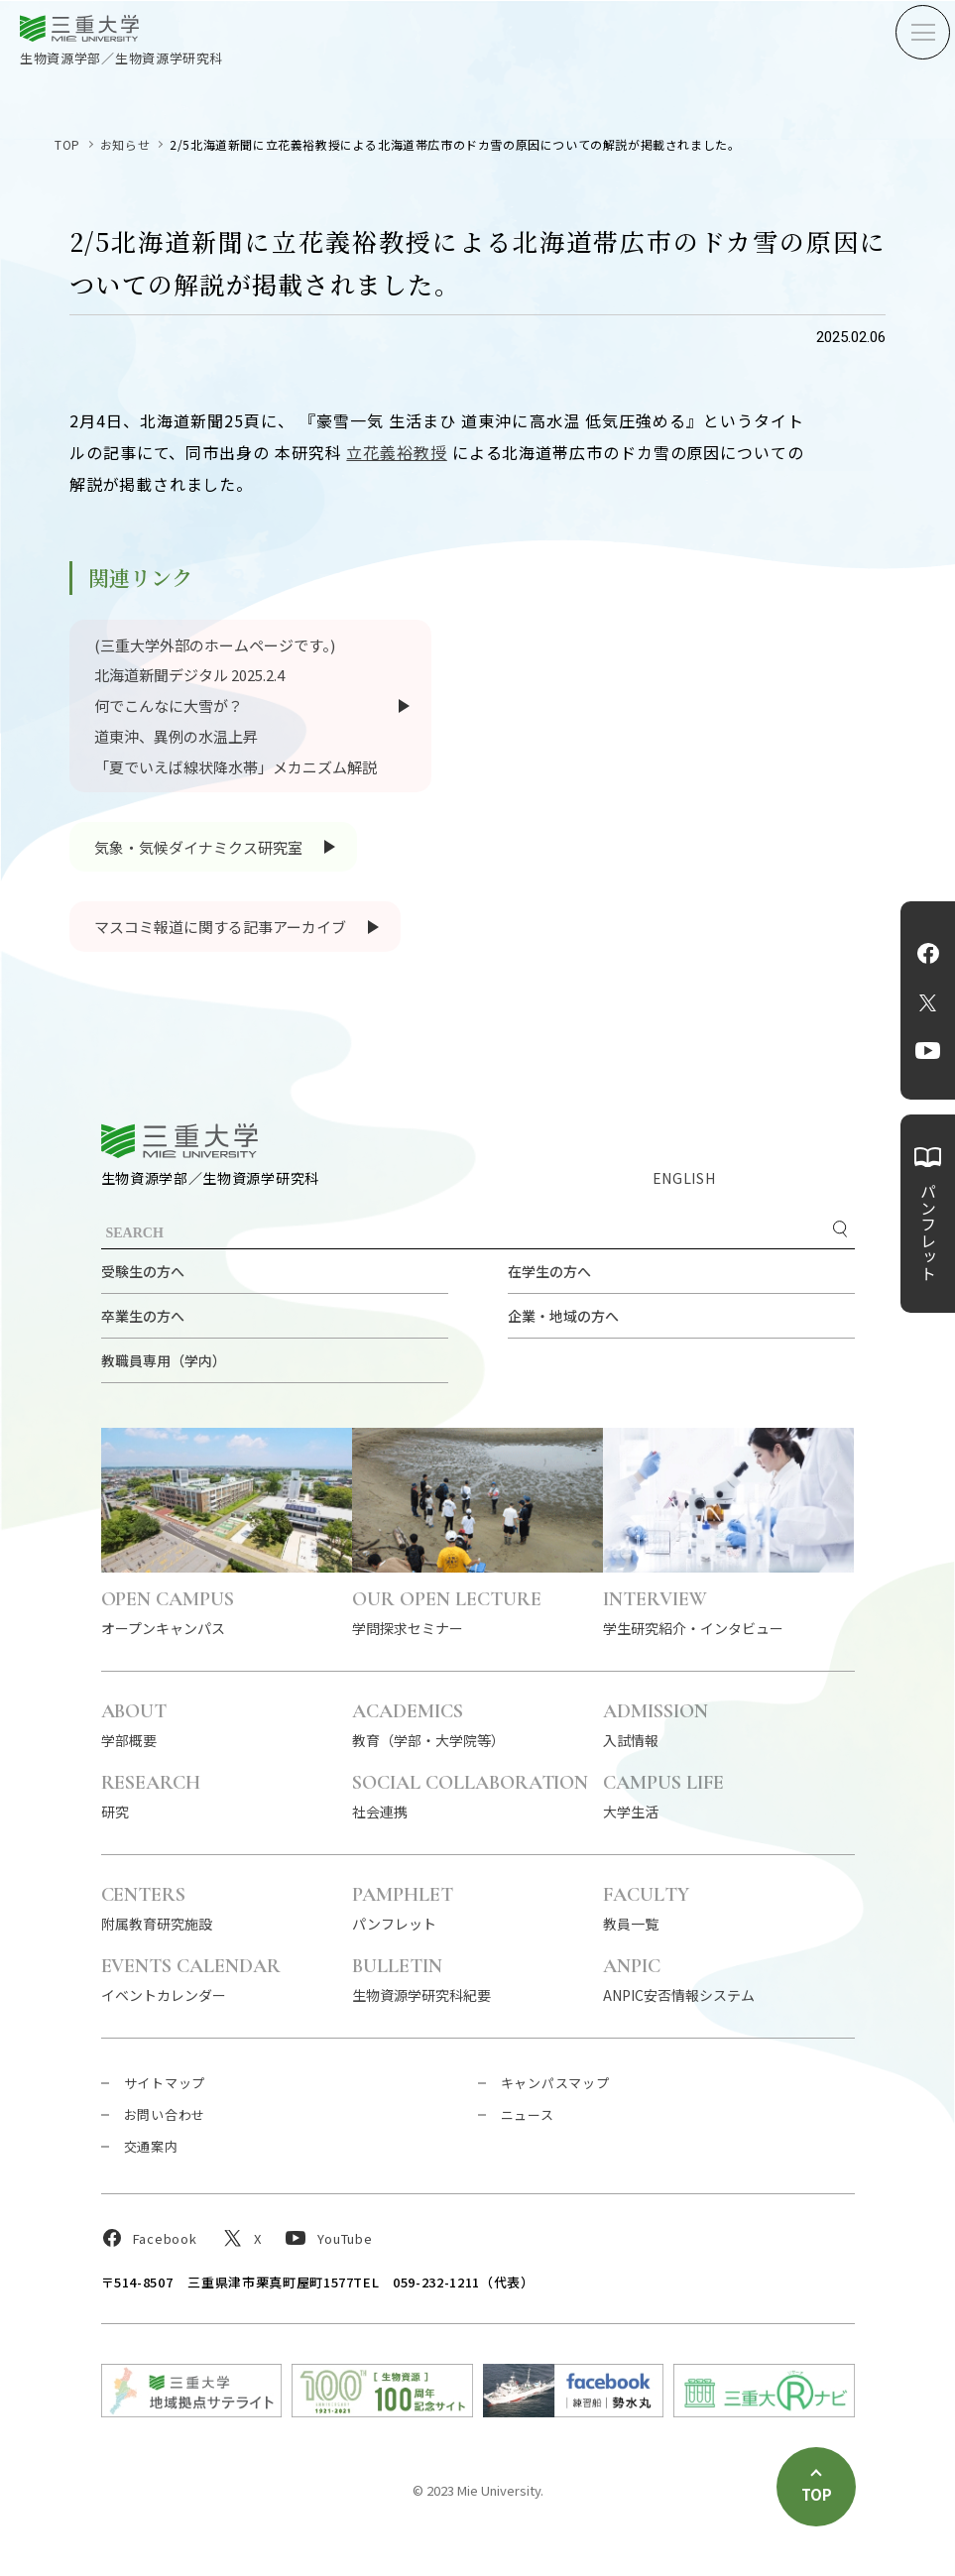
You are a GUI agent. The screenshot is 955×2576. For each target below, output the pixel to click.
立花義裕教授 (396, 452)
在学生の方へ (549, 1271)
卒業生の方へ (142, 1316)
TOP (67, 144)
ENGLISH (684, 1178)
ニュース (527, 2114)
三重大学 (179, 1140)
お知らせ (125, 144)
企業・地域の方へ (563, 1316)
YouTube (927, 1050)
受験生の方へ (142, 1271)
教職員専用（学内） (163, 1360)
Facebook (928, 953)
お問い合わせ (165, 2114)
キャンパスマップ (555, 2082)
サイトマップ (165, 2082)
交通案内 (151, 2146)
